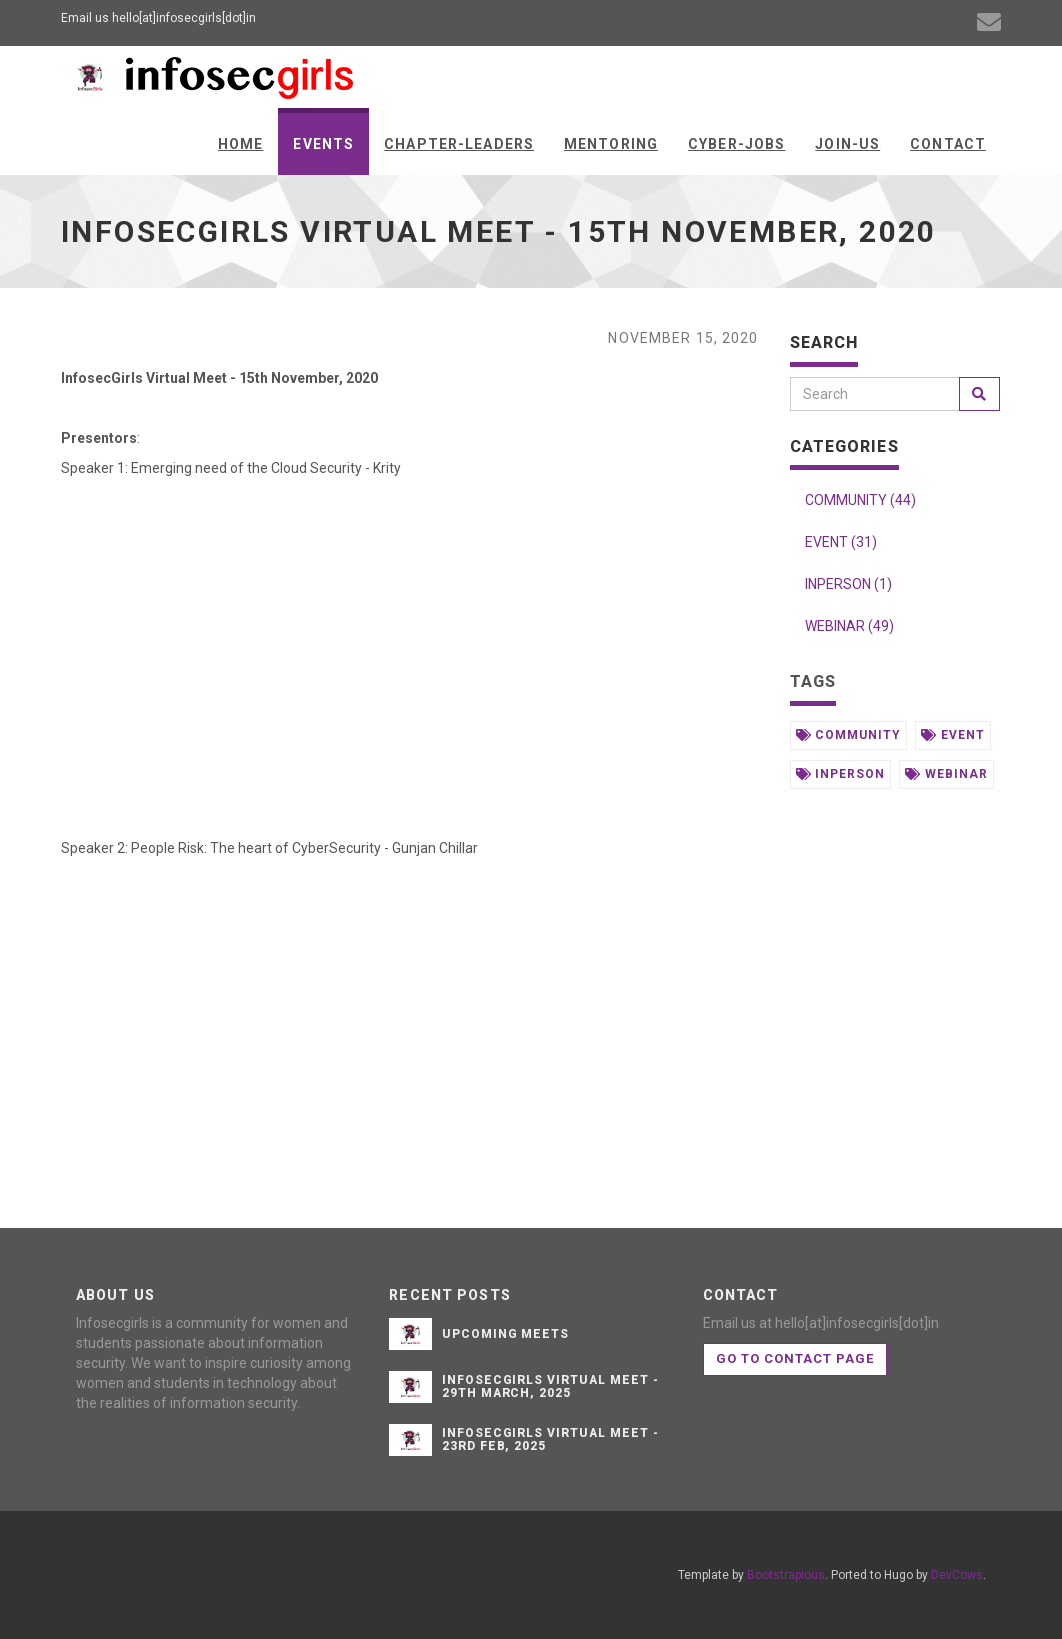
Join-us (847, 144)
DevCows (957, 1575)
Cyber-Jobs (736, 144)
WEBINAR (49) (849, 626)
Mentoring (611, 144)
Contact (948, 144)
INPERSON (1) (848, 584)
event (953, 735)
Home (240, 144)
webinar (946, 774)
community (849, 735)
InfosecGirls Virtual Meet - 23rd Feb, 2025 (550, 1439)
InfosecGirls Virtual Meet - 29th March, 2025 (550, 1386)
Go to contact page (795, 1358)
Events (323, 144)
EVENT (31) (841, 542)
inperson (841, 774)
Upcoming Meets (505, 1334)
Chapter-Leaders (459, 144)
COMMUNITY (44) (860, 500)
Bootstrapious (786, 1575)
